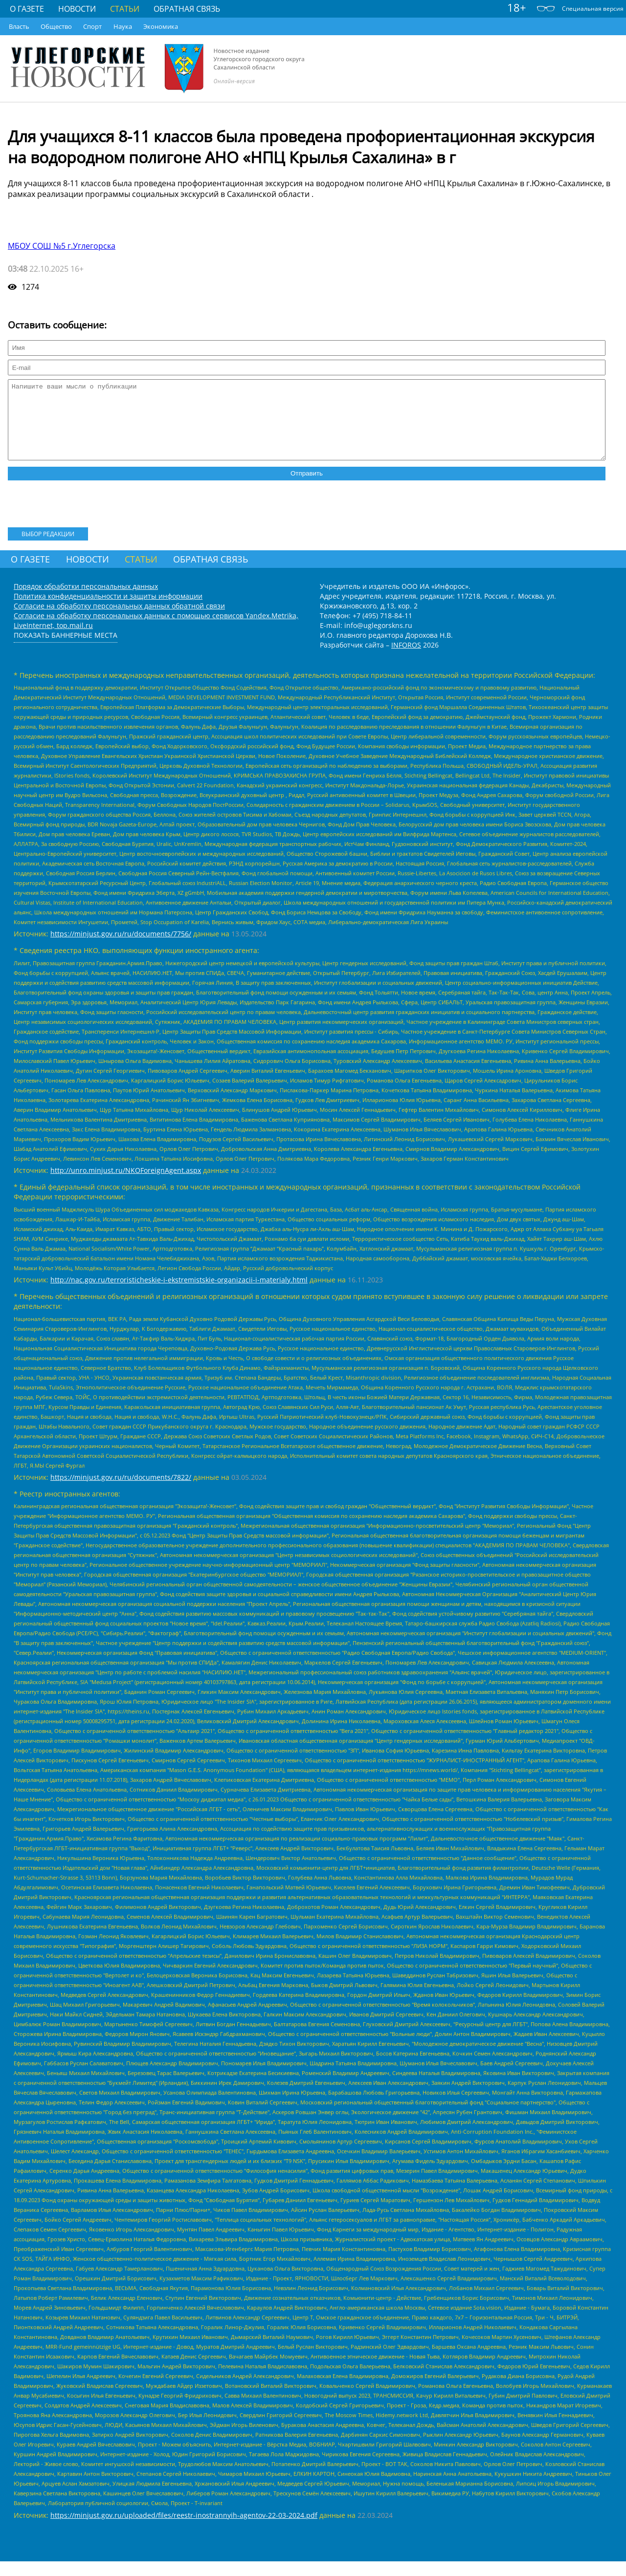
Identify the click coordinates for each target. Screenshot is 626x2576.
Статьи (124, 8)
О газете (27, 8)
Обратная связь (187, 8)
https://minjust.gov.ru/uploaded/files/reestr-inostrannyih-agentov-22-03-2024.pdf (183, 2529)
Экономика (160, 26)
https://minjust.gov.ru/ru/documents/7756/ (120, 948)
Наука (122, 26)
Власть (19, 26)
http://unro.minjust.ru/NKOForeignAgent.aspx (125, 1185)
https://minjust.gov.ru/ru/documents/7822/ (120, 1491)
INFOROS (406, 659)
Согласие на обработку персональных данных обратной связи (119, 620)
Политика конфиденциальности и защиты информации (108, 610)
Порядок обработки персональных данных (86, 601)
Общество (56, 26)
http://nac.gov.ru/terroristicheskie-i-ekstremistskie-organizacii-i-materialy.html (179, 1294)
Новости (77, 8)
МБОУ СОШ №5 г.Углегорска (61, 245)
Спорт (92, 26)
